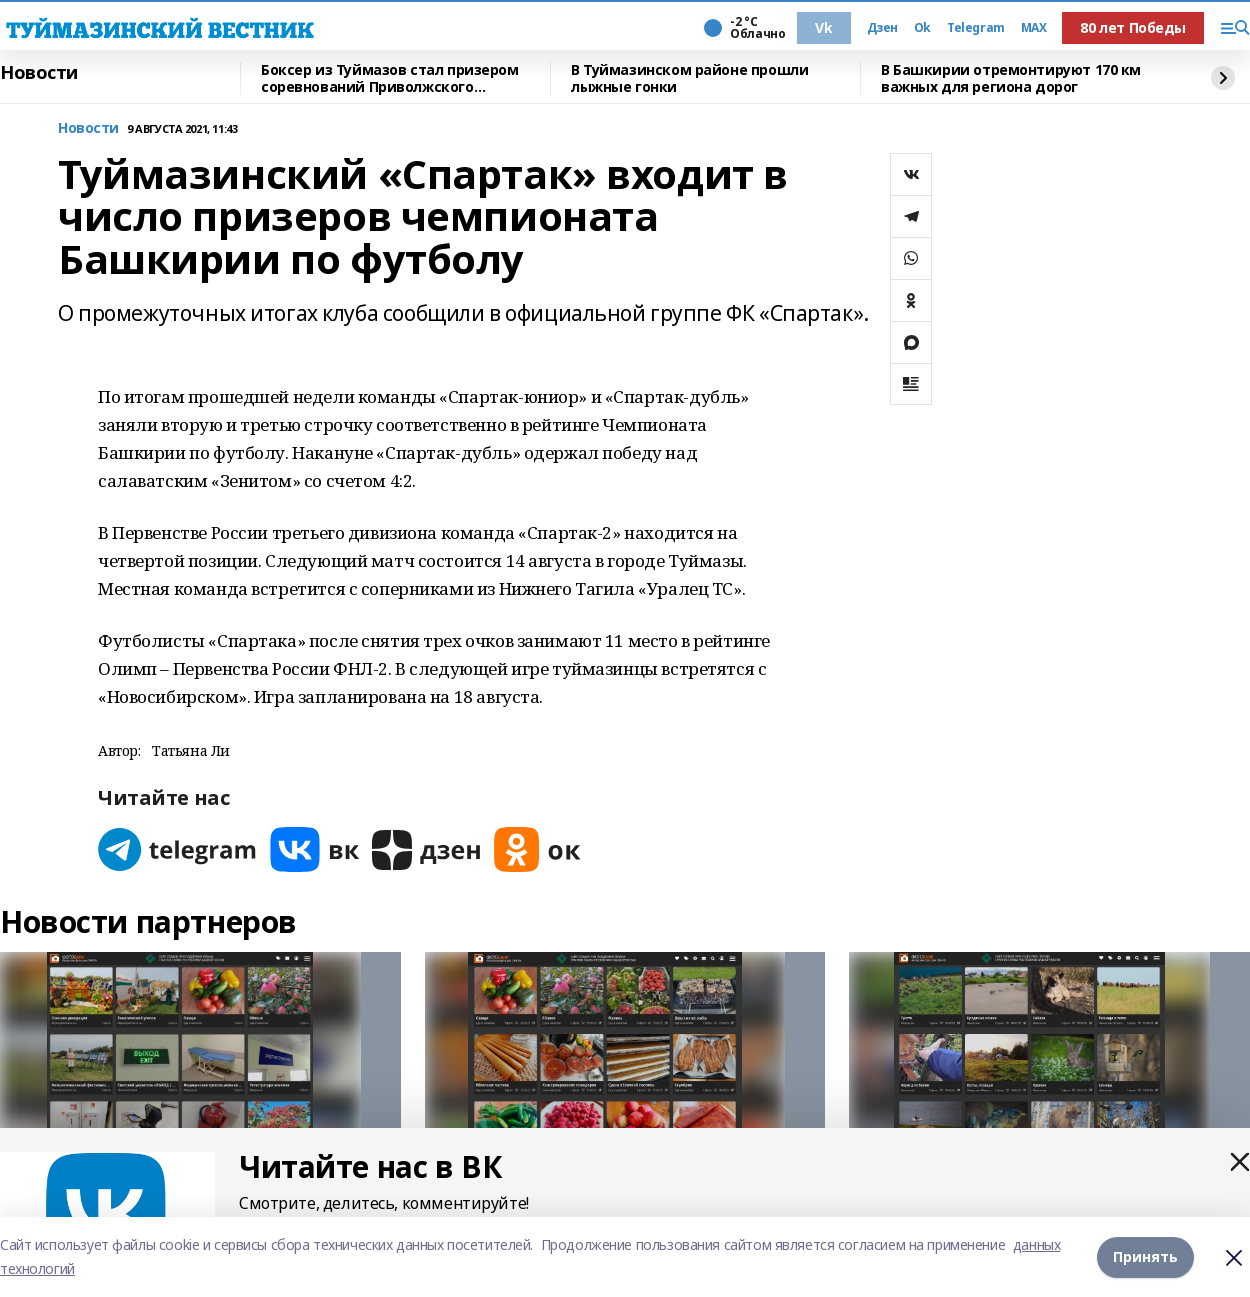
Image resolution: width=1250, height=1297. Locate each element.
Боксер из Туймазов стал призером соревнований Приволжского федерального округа (390, 78)
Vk (823, 27)
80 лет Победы (1133, 27)
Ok (922, 28)
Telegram (976, 28)
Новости (39, 73)
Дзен (882, 28)
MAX (1034, 28)
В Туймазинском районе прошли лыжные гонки (689, 78)
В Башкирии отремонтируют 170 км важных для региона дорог (1011, 78)
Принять (1145, 1256)
